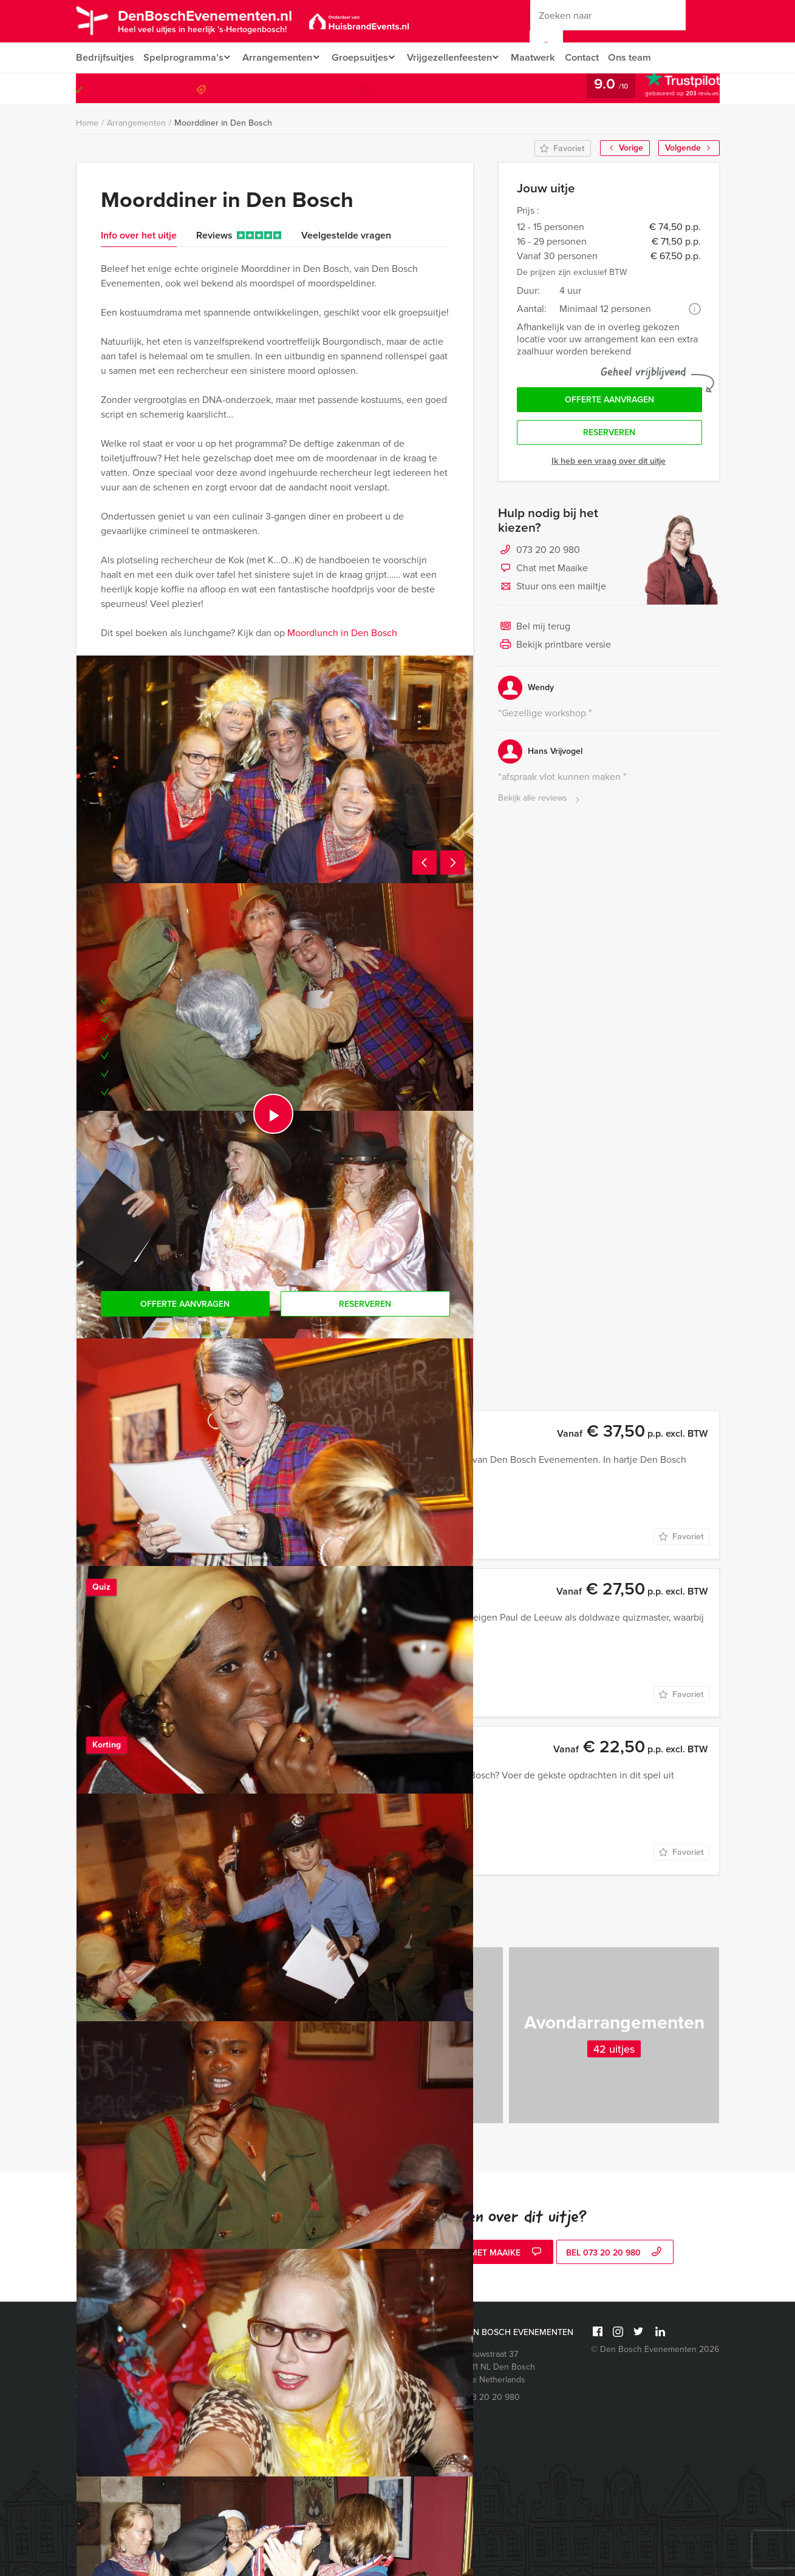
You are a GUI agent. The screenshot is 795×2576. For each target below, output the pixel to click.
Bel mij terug (534, 630)
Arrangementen (279, 57)
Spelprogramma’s (183, 57)
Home (87, 123)
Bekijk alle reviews (540, 801)
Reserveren (609, 435)
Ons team (646, 57)
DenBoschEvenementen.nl (217, 20)
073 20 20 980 (670, 88)
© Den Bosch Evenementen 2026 (655, 2349)
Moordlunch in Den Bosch (342, 633)
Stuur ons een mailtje (552, 590)
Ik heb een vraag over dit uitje (608, 464)
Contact (596, 57)
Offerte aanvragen (609, 401)
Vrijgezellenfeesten (459, 57)
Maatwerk (546, 57)
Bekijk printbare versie (554, 648)
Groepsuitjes (365, 57)
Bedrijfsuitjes (104, 57)
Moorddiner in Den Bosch (223, 123)
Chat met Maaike (543, 572)
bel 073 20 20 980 (615, 2253)
